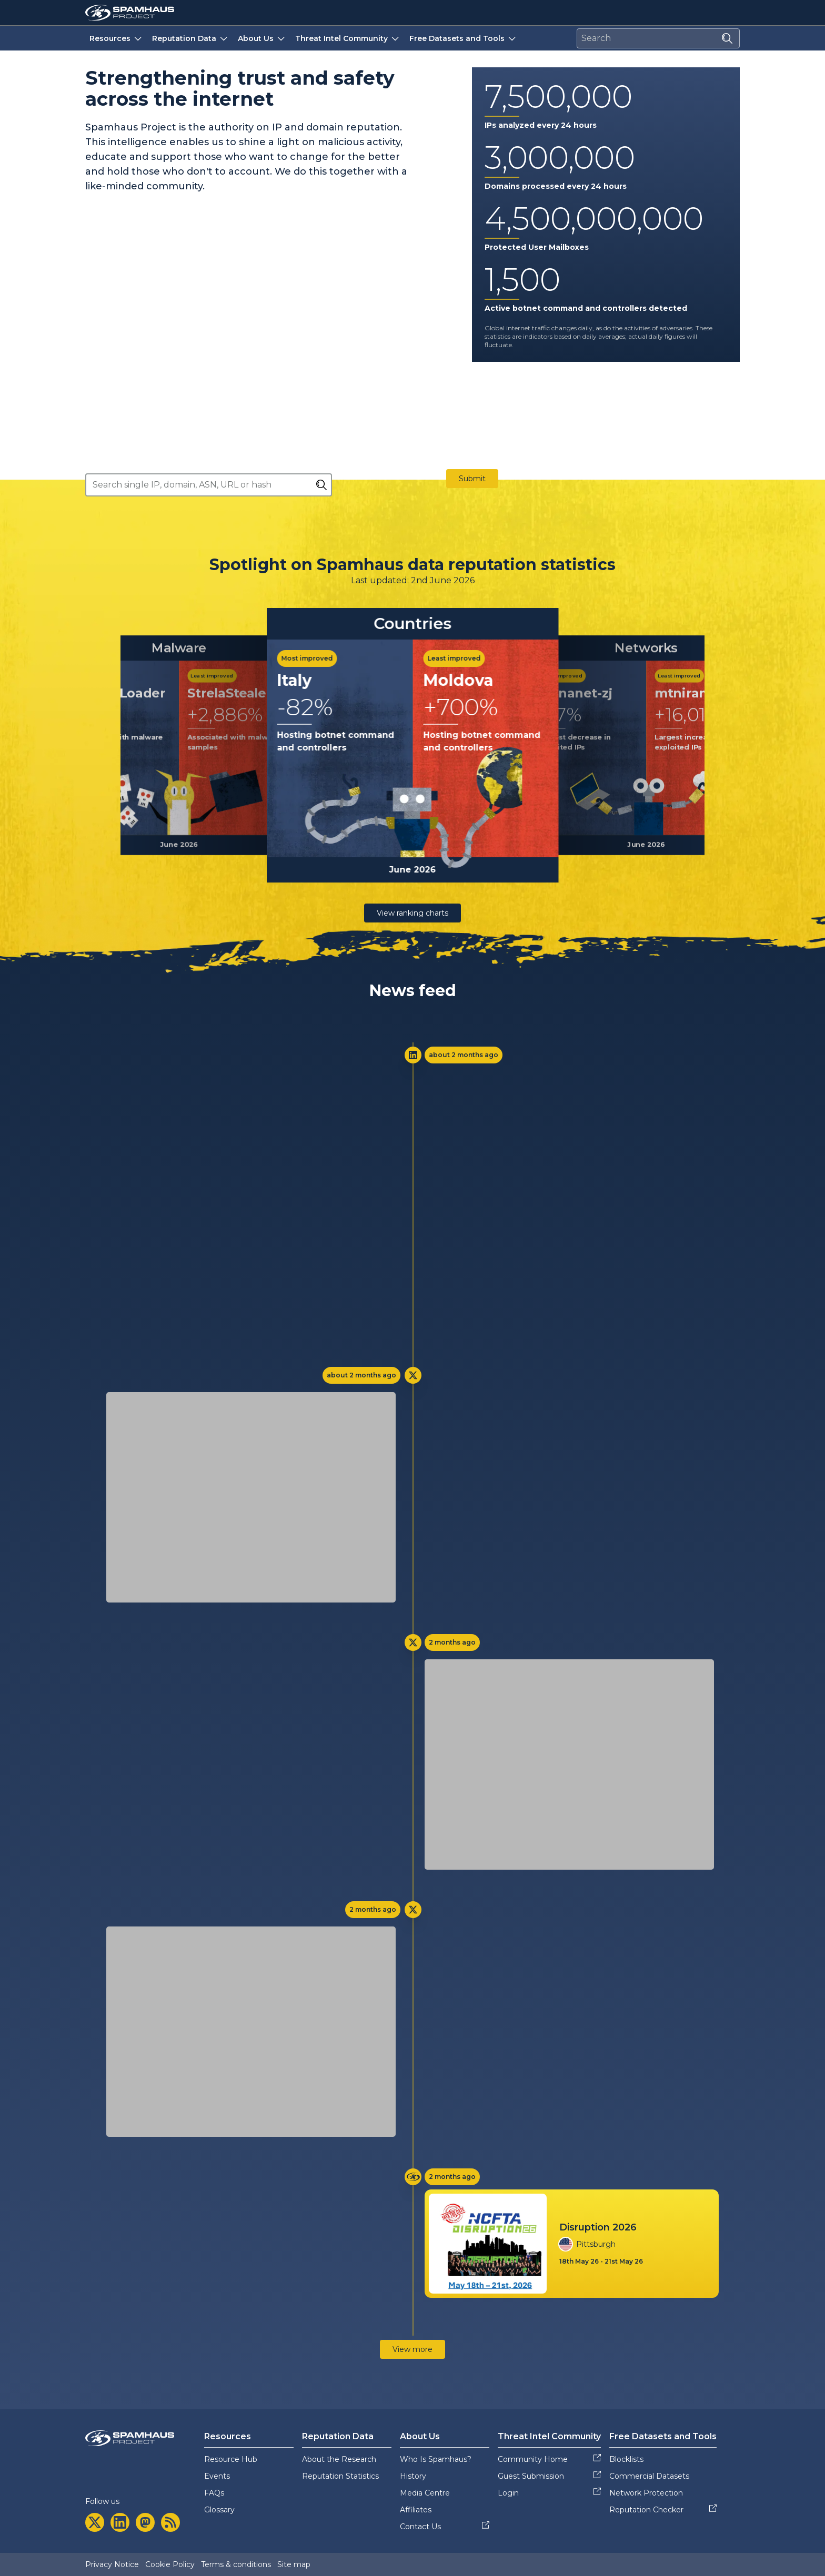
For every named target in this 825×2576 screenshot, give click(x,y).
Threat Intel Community (348, 38)
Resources (116, 38)
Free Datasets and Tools (463, 38)
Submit (472, 478)
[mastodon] (145, 2522)
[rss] (170, 2522)
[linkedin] (119, 2522)
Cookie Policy (170, 2564)
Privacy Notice (112, 2564)
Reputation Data (190, 38)
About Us (262, 38)
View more (412, 2349)
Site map (293, 2564)
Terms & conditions (236, 2564)
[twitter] (94, 2522)
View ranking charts (412, 913)
